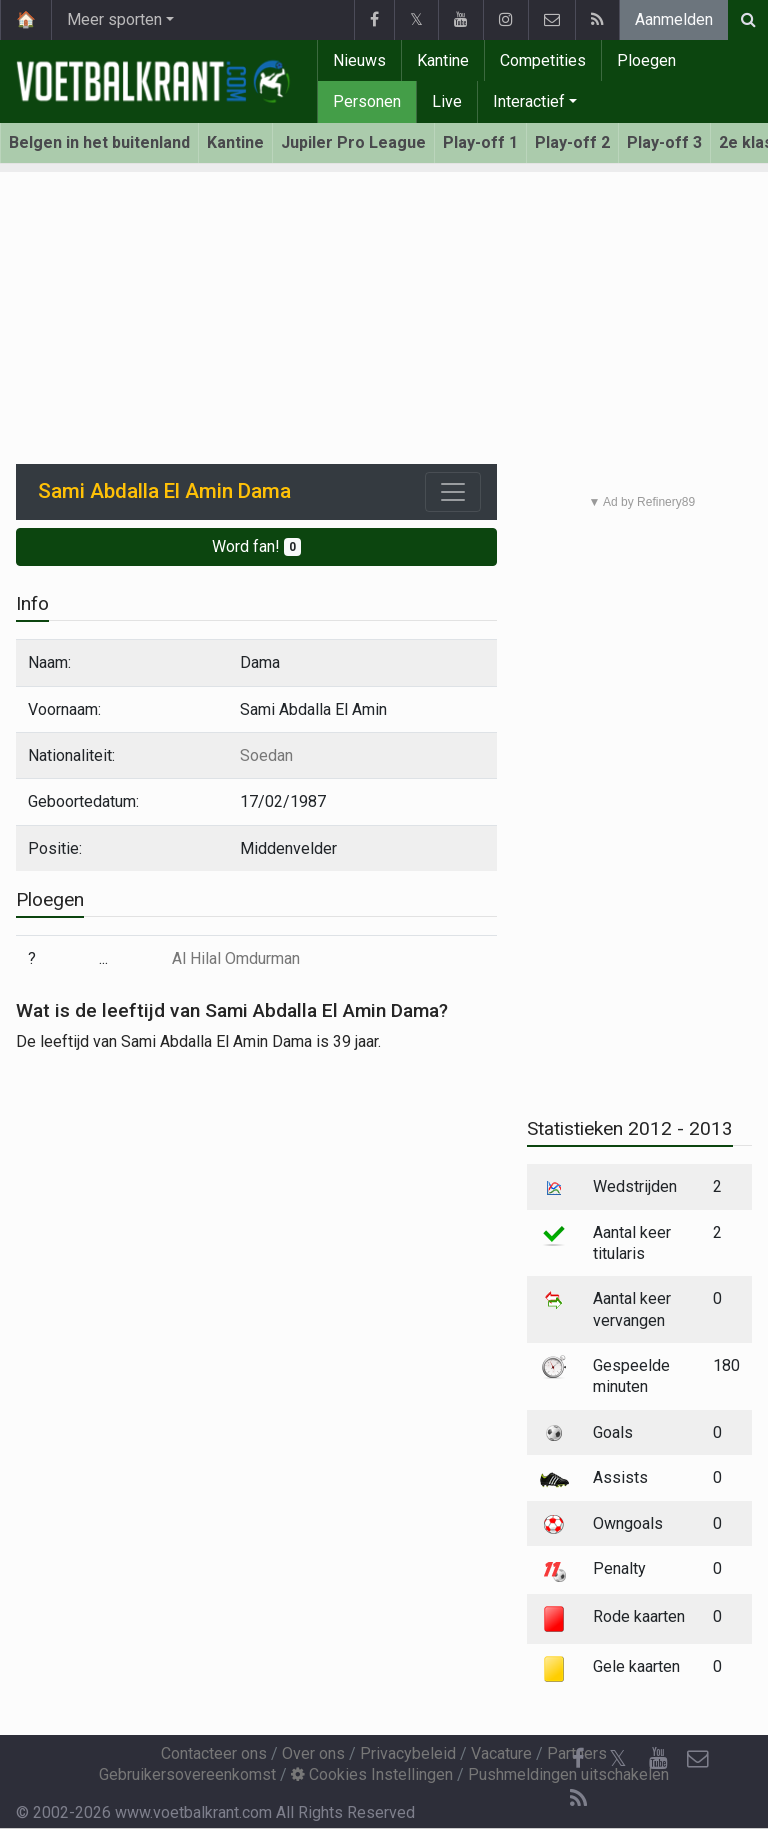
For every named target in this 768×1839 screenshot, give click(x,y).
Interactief (529, 101)
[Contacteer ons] (698, 1759)
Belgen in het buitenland (99, 142)
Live (447, 101)
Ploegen (646, 60)
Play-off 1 (480, 142)
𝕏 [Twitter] (618, 1758)
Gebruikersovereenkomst (187, 1774)
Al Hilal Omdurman (236, 958)
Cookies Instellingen (372, 1774)
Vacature (501, 1753)
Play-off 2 (572, 142)
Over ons (313, 1753)
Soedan (266, 755)
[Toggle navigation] (453, 492)
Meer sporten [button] (114, 19)
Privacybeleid (408, 1753)
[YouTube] (658, 1759)
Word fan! (256, 546)
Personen (367, 101)
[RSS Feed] (578, 1799)
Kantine (443, 60)
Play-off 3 (664, 142)
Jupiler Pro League (353, 142)
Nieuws (359, 60)
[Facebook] (578, 1759)
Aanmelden (674, 19)
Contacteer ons (214, 1753)
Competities (543, 60)
